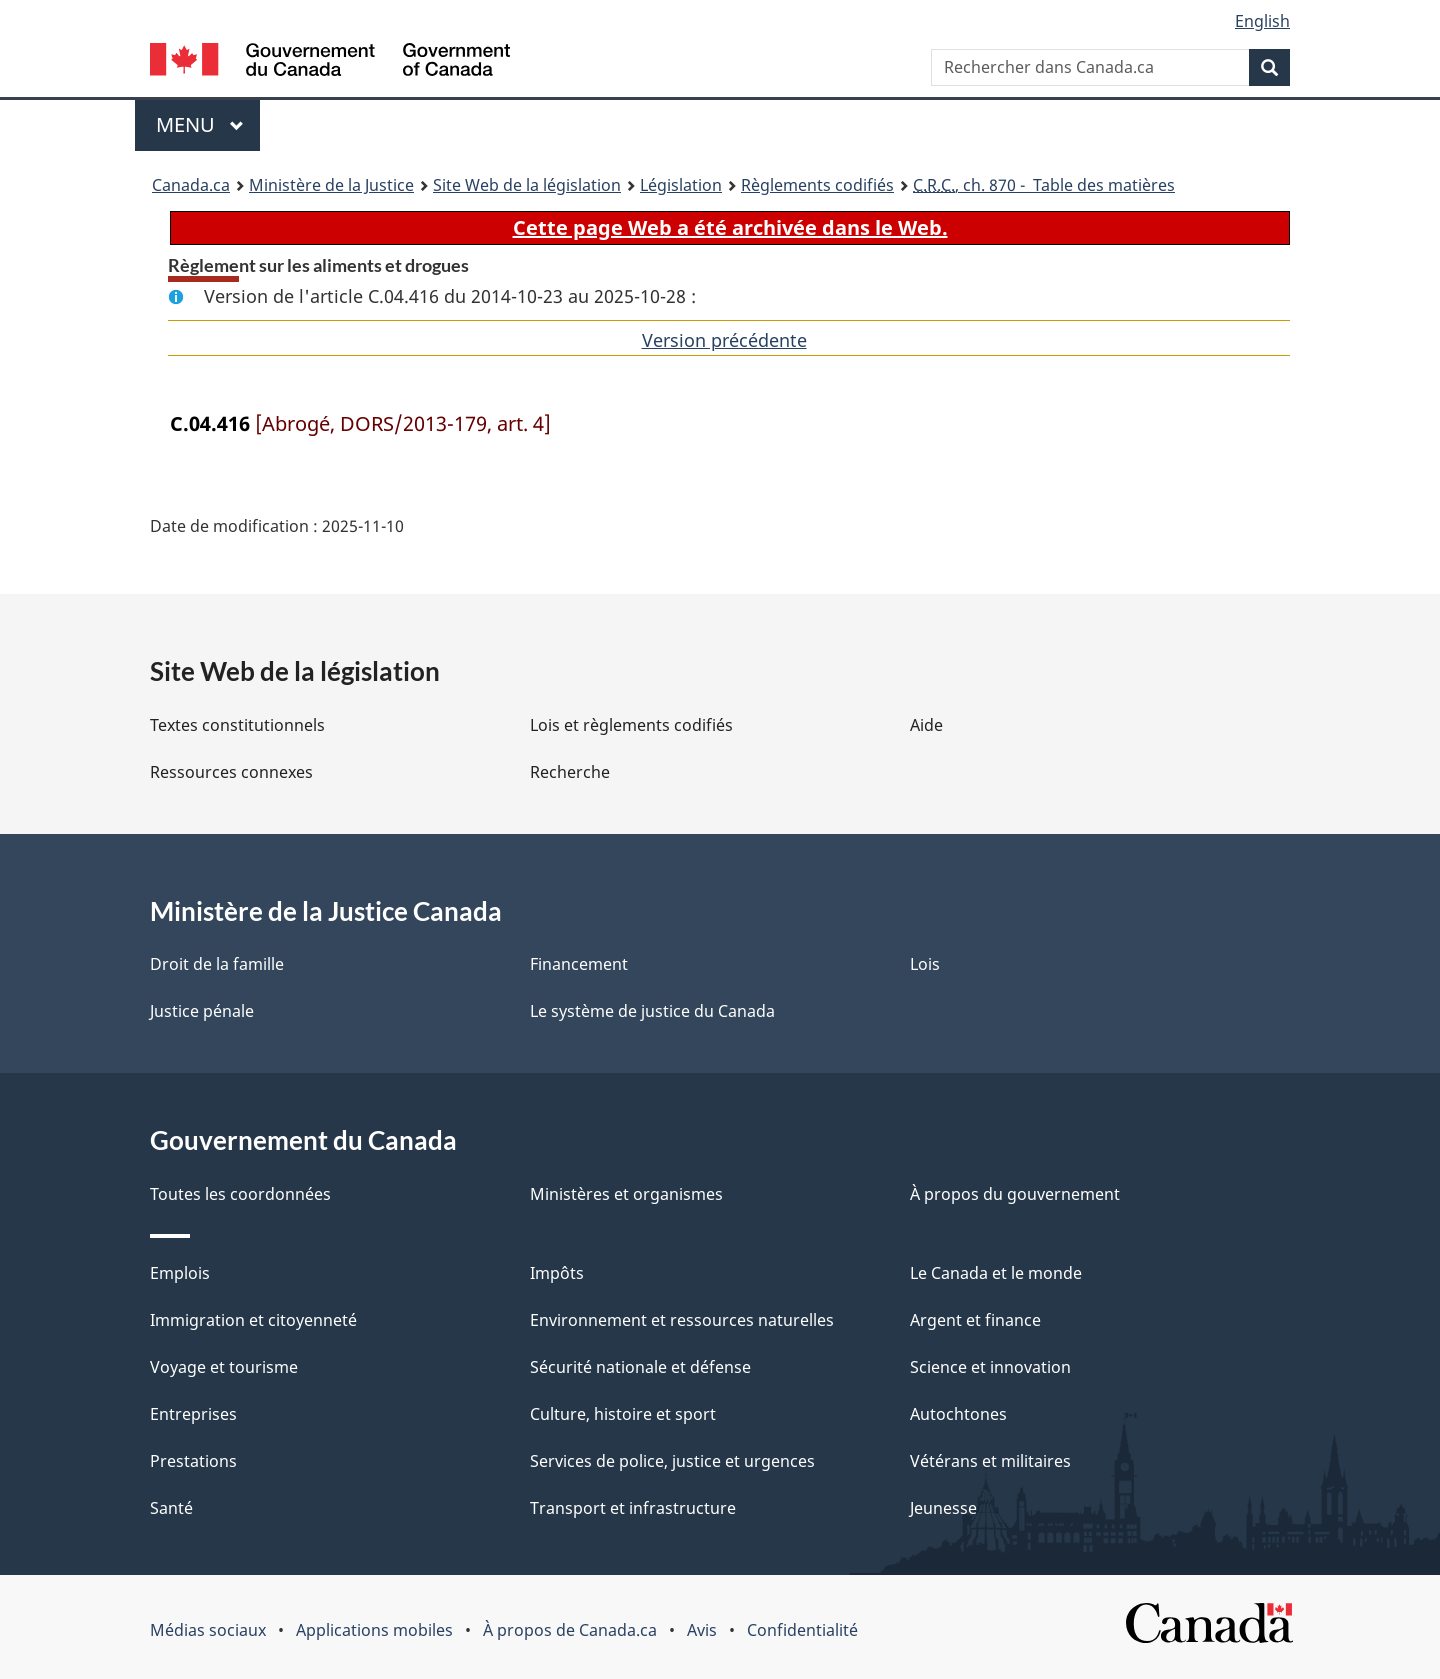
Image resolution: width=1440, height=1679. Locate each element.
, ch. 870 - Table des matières (1044, 185)
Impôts (557, 1273)
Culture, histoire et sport (623, 1414)
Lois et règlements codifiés (631, 725)
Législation (681, 185)
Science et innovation (990, 1367)
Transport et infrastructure (633, 1508)
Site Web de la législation (527, 185)
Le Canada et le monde (996, 1273)
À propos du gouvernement (1015, 1194)
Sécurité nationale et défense (640, 1367)
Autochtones (958, 1414)
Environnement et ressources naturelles (682, 1320)
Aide (926, 725)
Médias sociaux (208, 1630)
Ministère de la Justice (331, 185)
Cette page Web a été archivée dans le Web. (730, 227)
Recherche (570, 772)
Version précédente (724, 340)
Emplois (180, 1273)
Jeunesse (943, 1508)
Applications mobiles (374, 1630)
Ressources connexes (231, 772)
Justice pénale (202, 1011)
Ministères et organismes (626, 1194)
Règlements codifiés (817, 185)
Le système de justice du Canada (652, 1011)
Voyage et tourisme (224, 1367)
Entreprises (193, 1414)
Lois (925, 964)
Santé (171, 1508)
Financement (579, 964)
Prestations (193, 1461)
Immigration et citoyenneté (253, 1320)
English (1262, 21)
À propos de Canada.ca (570, 1630)
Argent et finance (975, 1320)
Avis (702, 1630)
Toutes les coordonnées (240, 1194)
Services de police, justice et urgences (672, 1461)
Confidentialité (802, 1630)
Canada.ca (191, 185)
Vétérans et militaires (990, 1461)
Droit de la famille (217, 964)
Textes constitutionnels (237, 725)
